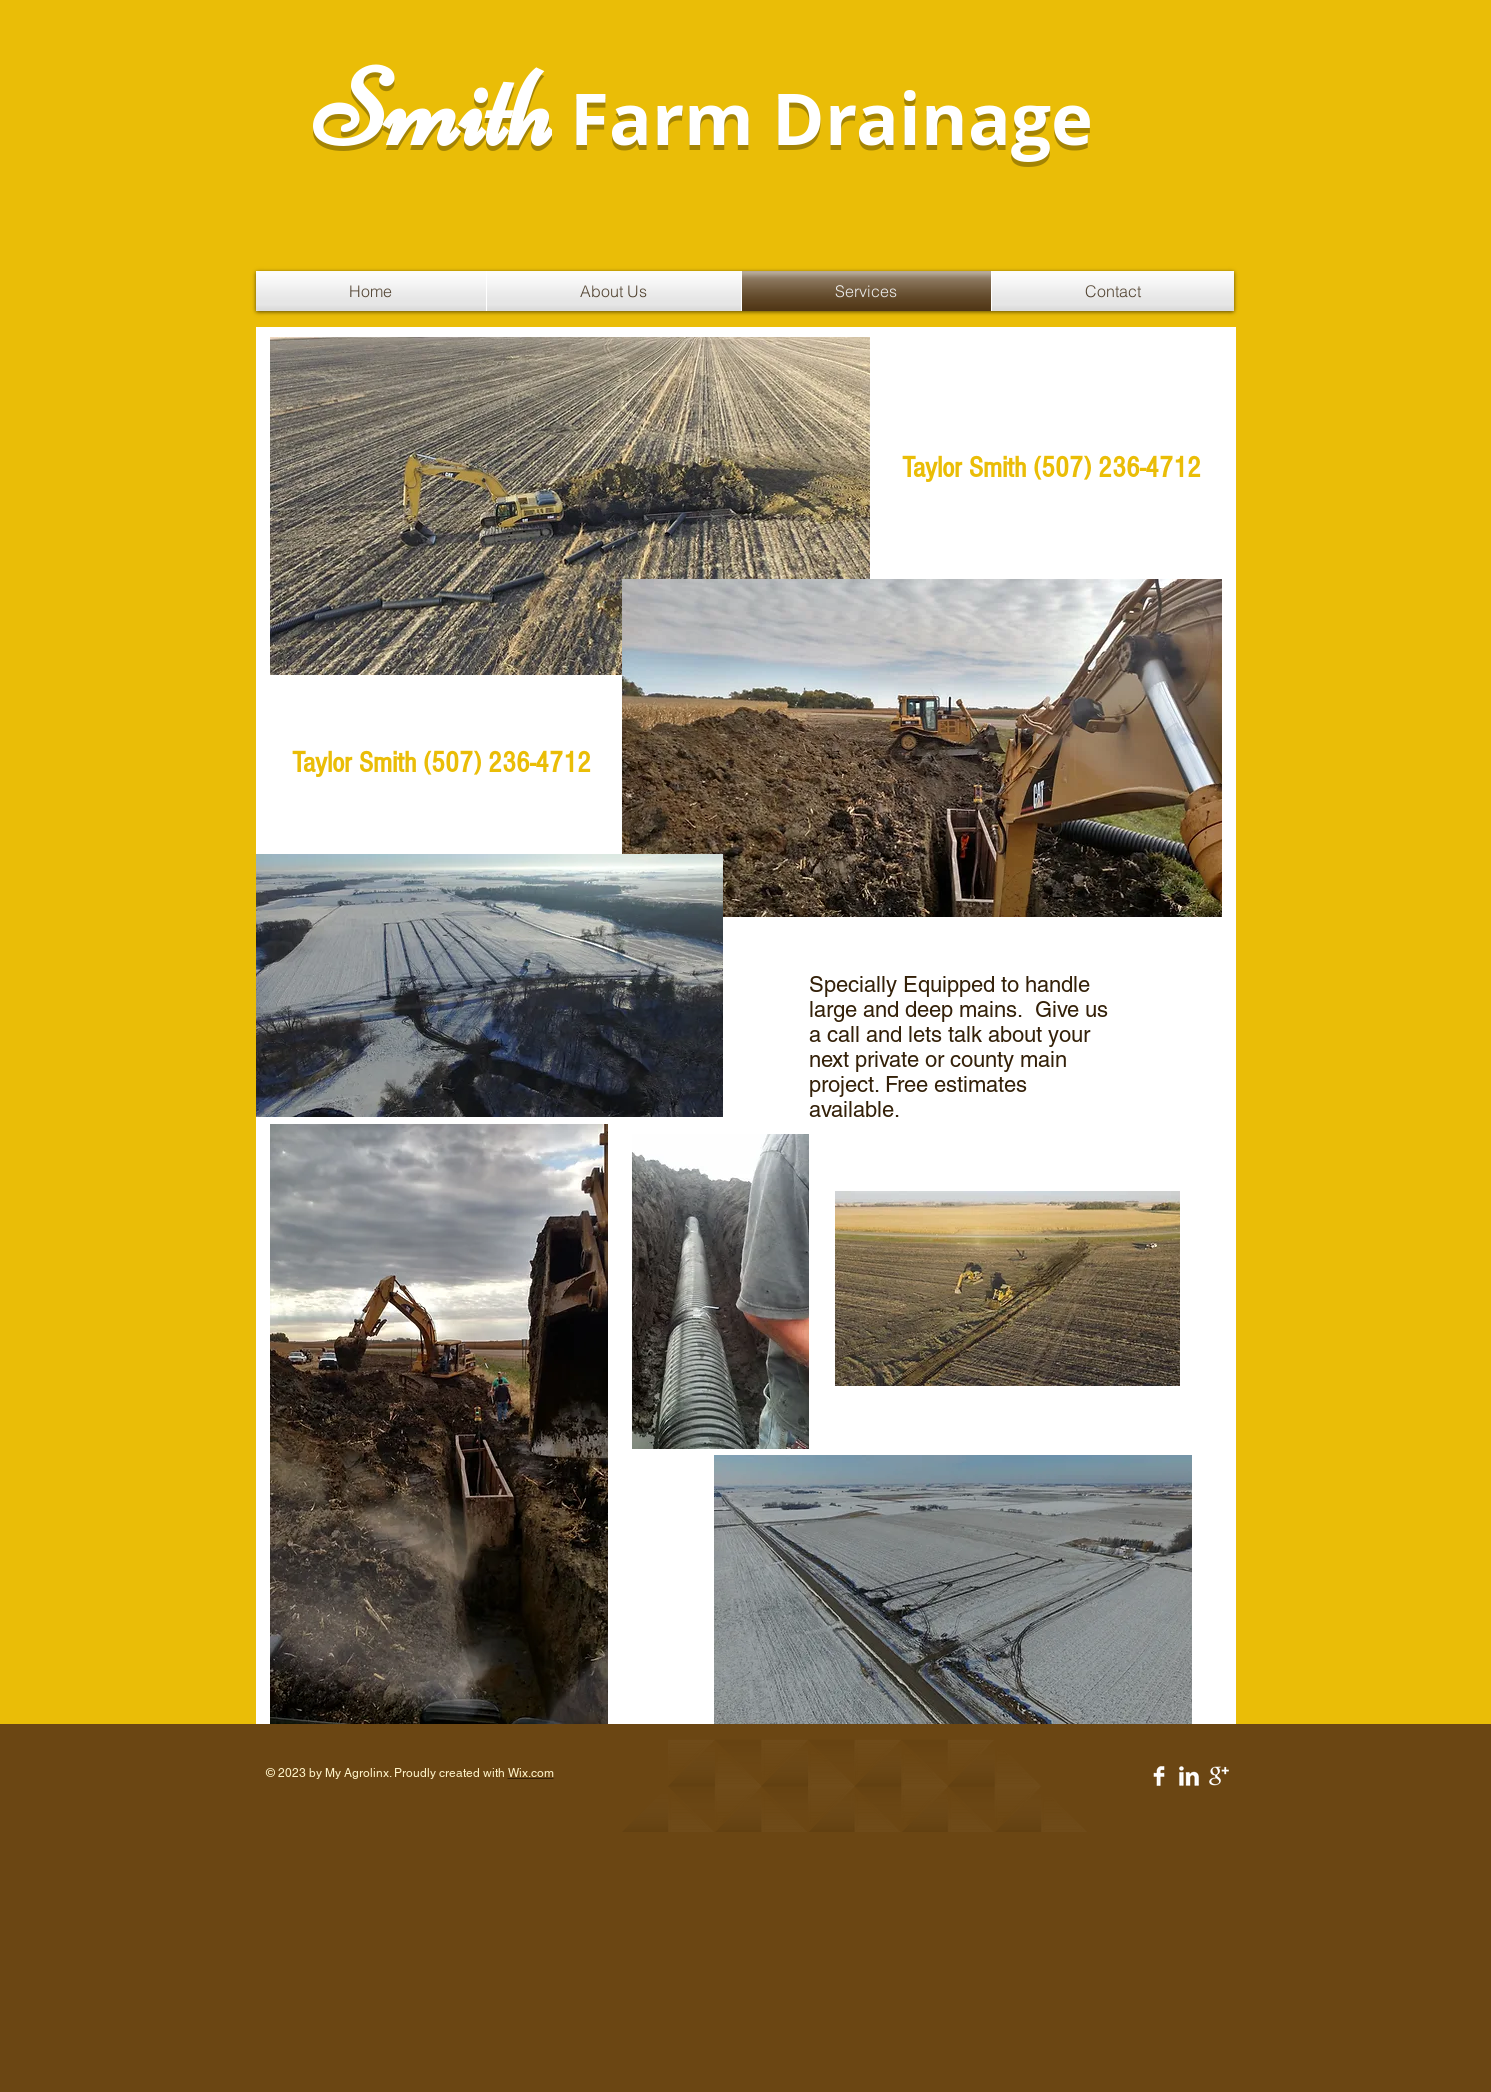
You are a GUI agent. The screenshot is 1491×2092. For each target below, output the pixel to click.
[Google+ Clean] (1219, 1776)
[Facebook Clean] (1159, 1776)
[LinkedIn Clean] (1189, 1776)
